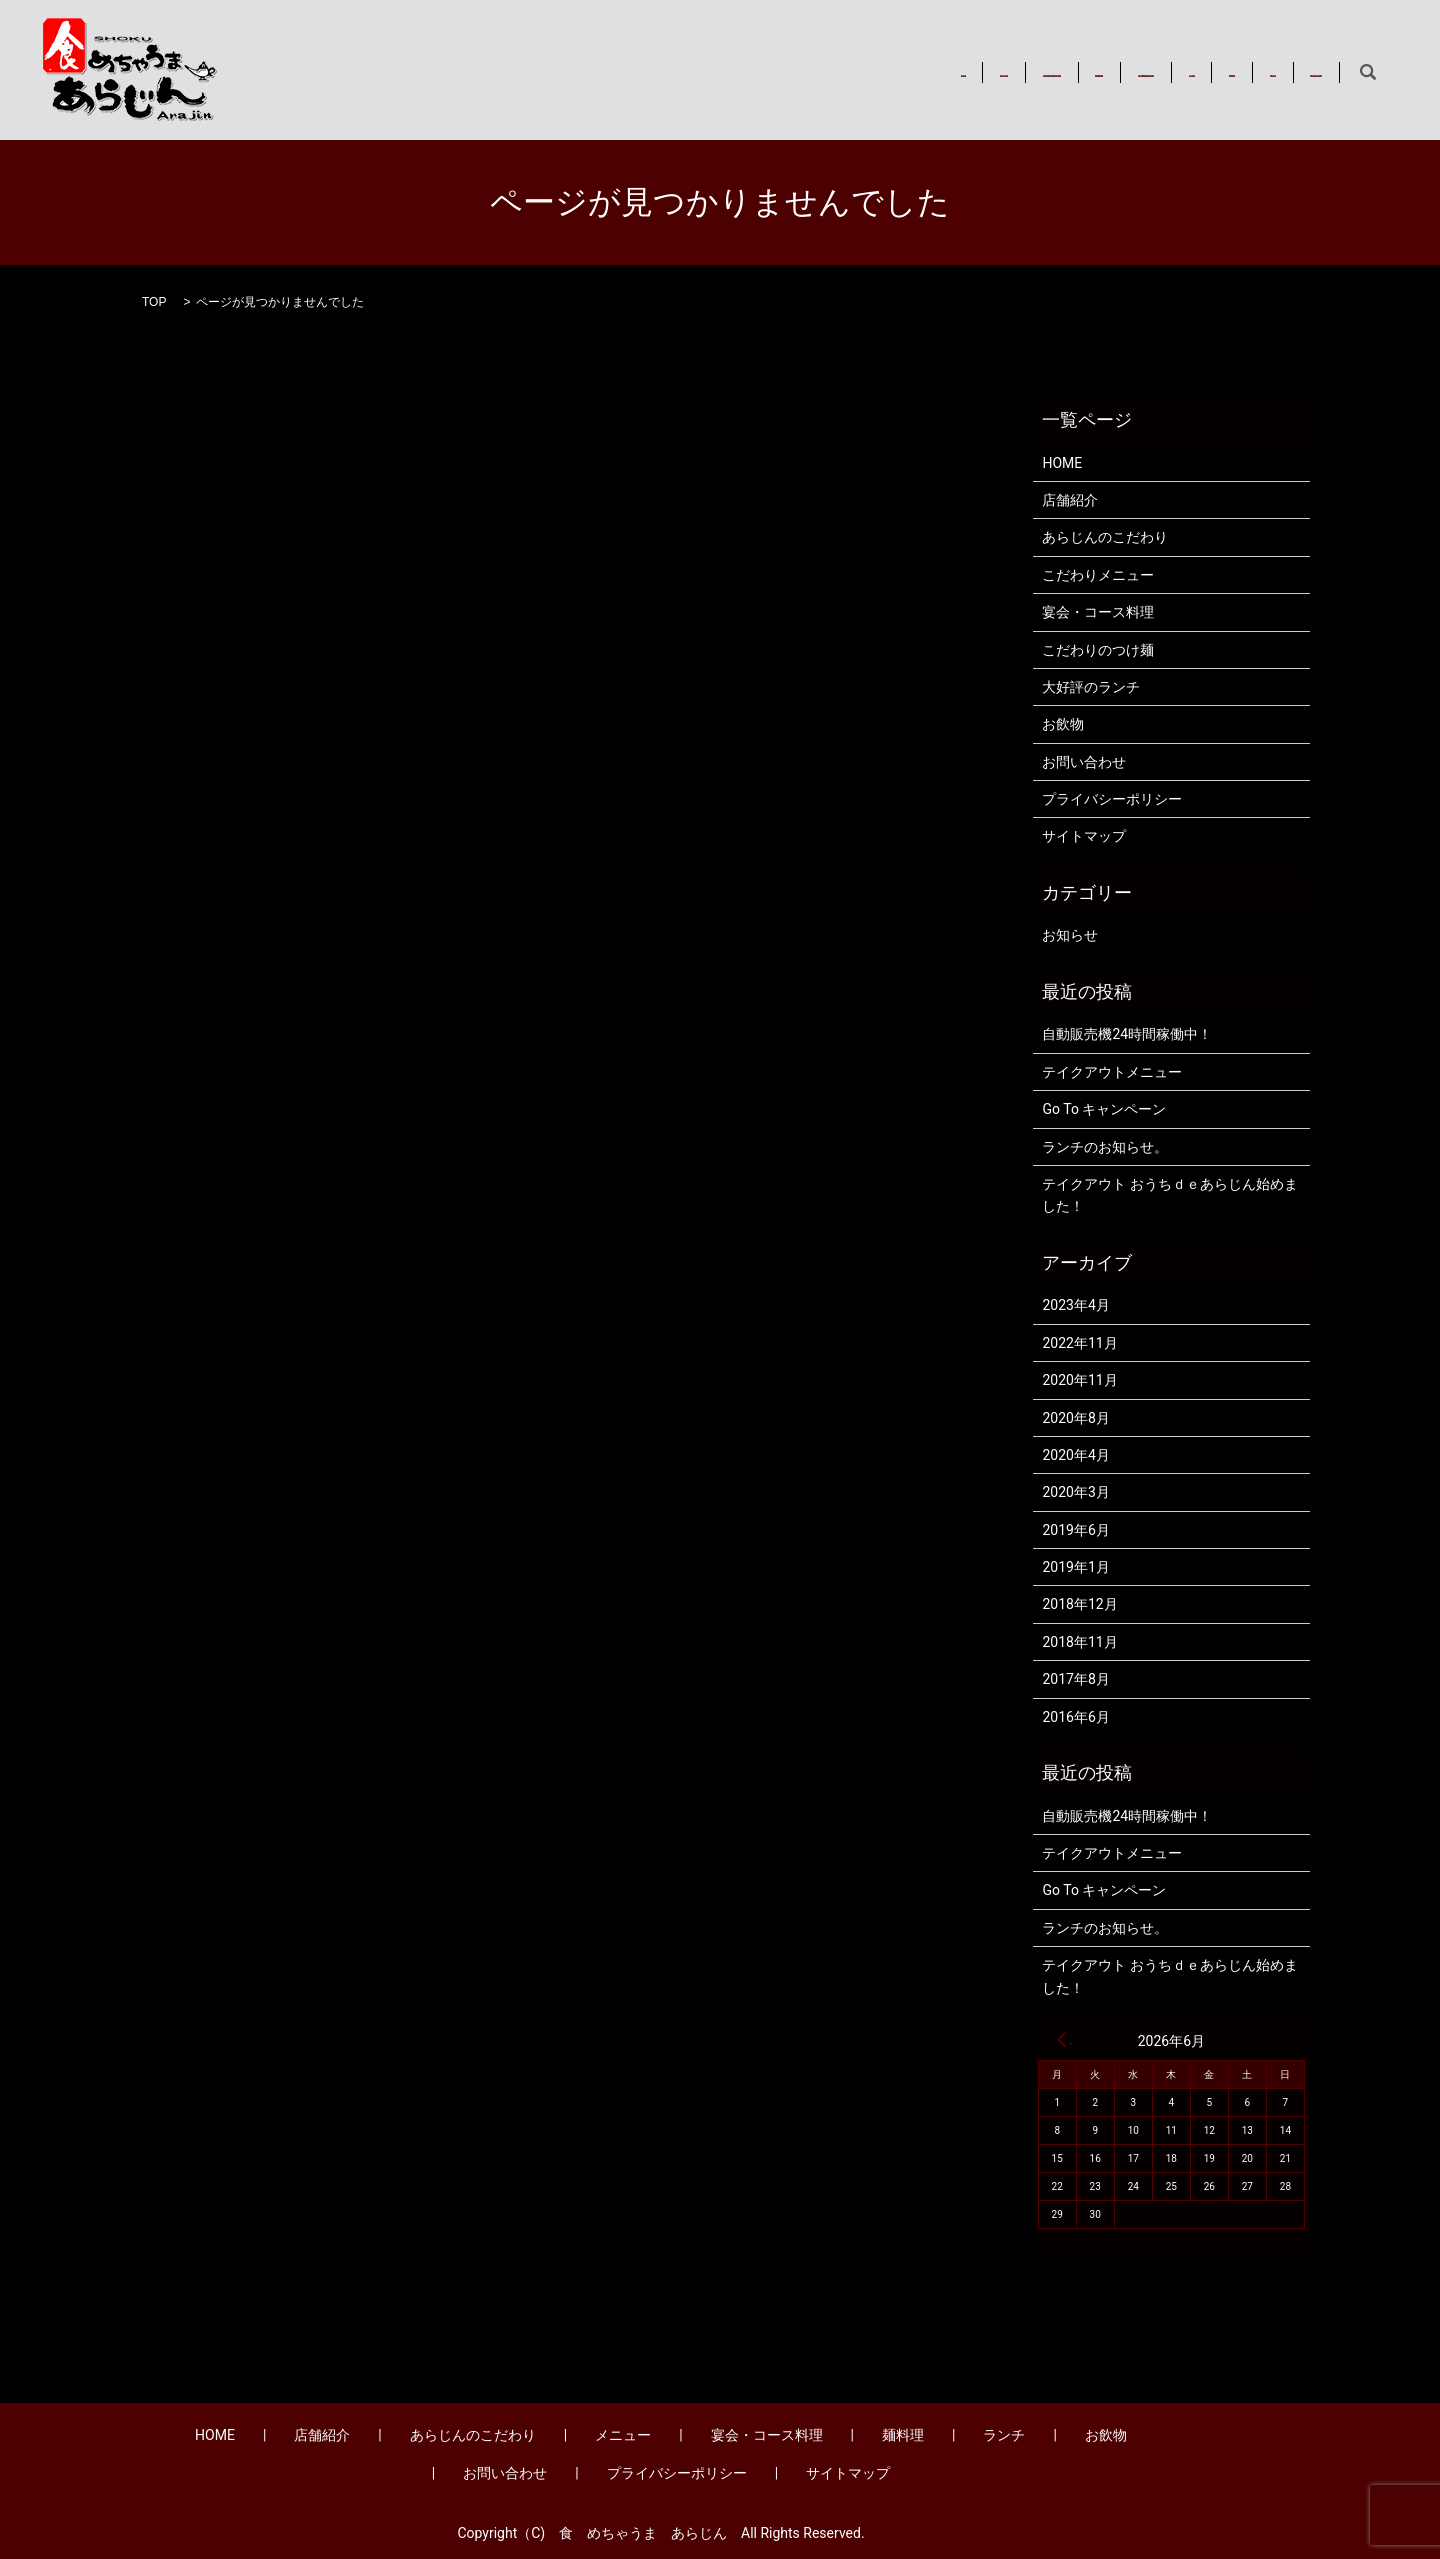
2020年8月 (1075, 1418)
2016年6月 (1075, 1717)
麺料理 (1030, 72)
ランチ (1106, 72)
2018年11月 (1079, 1642)
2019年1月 (1075, 1567)
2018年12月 (1079, 1604)
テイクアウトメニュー (1112, 1072)
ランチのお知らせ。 (1105, 1147)
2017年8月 (1075, 1679)
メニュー (799, 72)
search (1368, 72)
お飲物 (1183, 72)
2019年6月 (1075, 1530)
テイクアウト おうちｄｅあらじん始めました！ (1169, 1195)
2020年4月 (1075, 1455)
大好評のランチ (1091, 687)
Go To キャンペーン (1104, 1109)
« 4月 (1062, 2039)
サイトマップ (1084, 836)
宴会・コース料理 (918, 72)
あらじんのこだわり (674, 72)
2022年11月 (1079, 1343)
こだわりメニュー (1098, 575)
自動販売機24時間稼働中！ (1127, 1034)
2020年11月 (1079, 1380)
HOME (466, 72)
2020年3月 (1075, 1492)
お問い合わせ (1280, 72)
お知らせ (1070, 935)
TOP (154, 302)
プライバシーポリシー (1112, 799)
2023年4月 (1075, 1305)
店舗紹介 (548, 72)
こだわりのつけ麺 (1098, 650)
